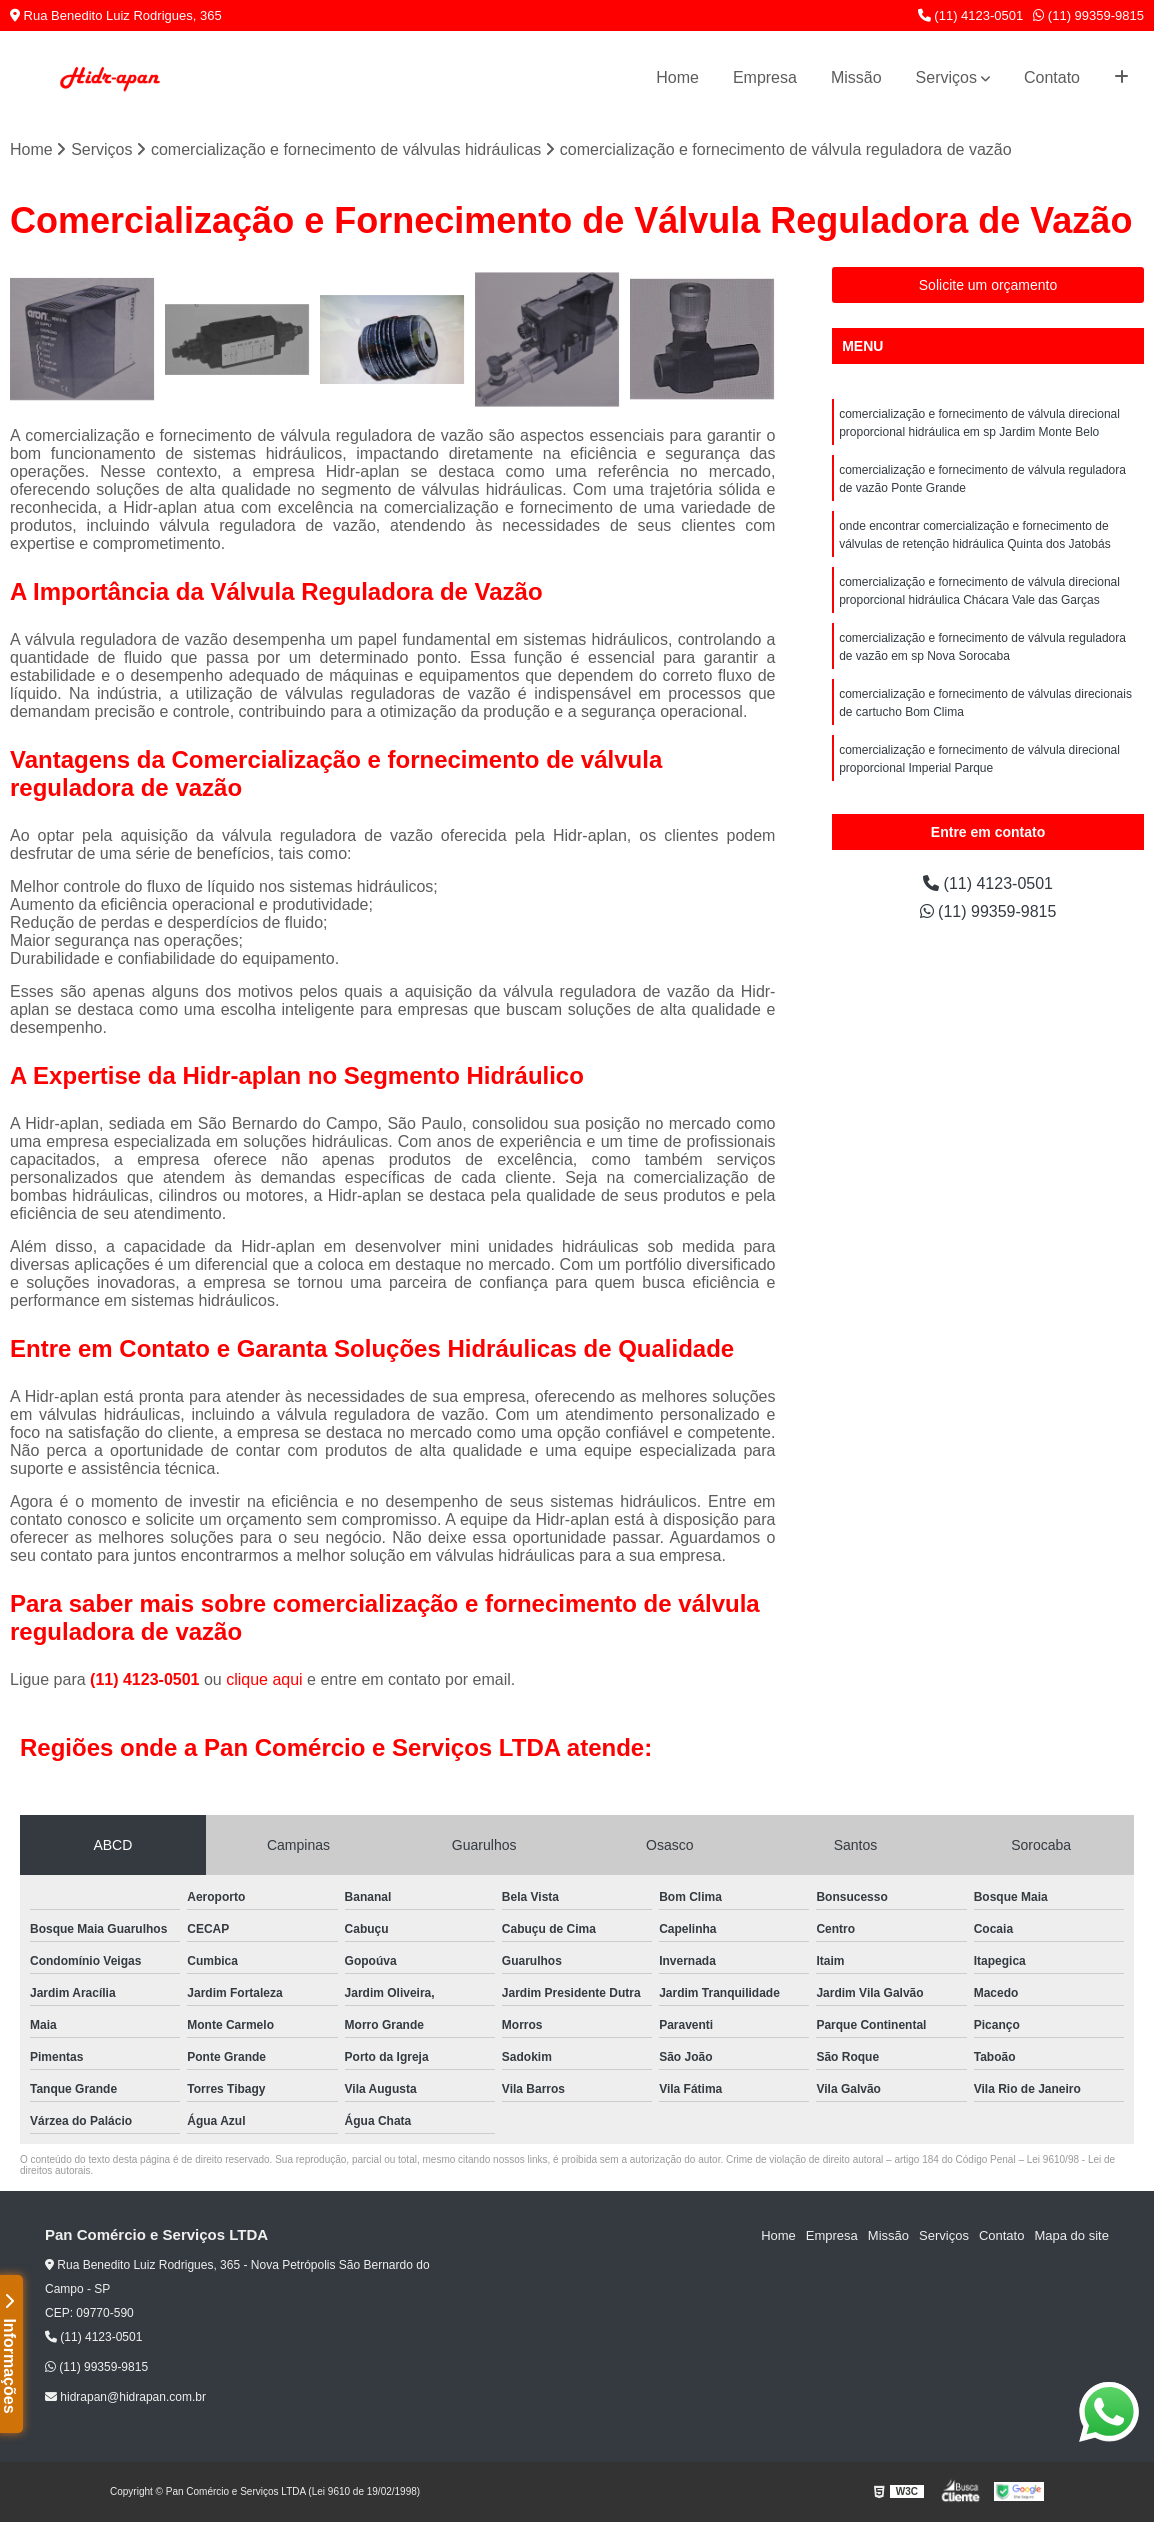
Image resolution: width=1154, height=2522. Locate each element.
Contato (1052, 77)
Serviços (946, 77)
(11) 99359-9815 (1088, 15)
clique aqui (264, 1679)
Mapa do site (1071, 2235)
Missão (856, 77)
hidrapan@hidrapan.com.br (125, 2397)
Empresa (765, 77)
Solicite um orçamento (988, 285)
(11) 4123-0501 (971, 15)
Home (677, 77)
